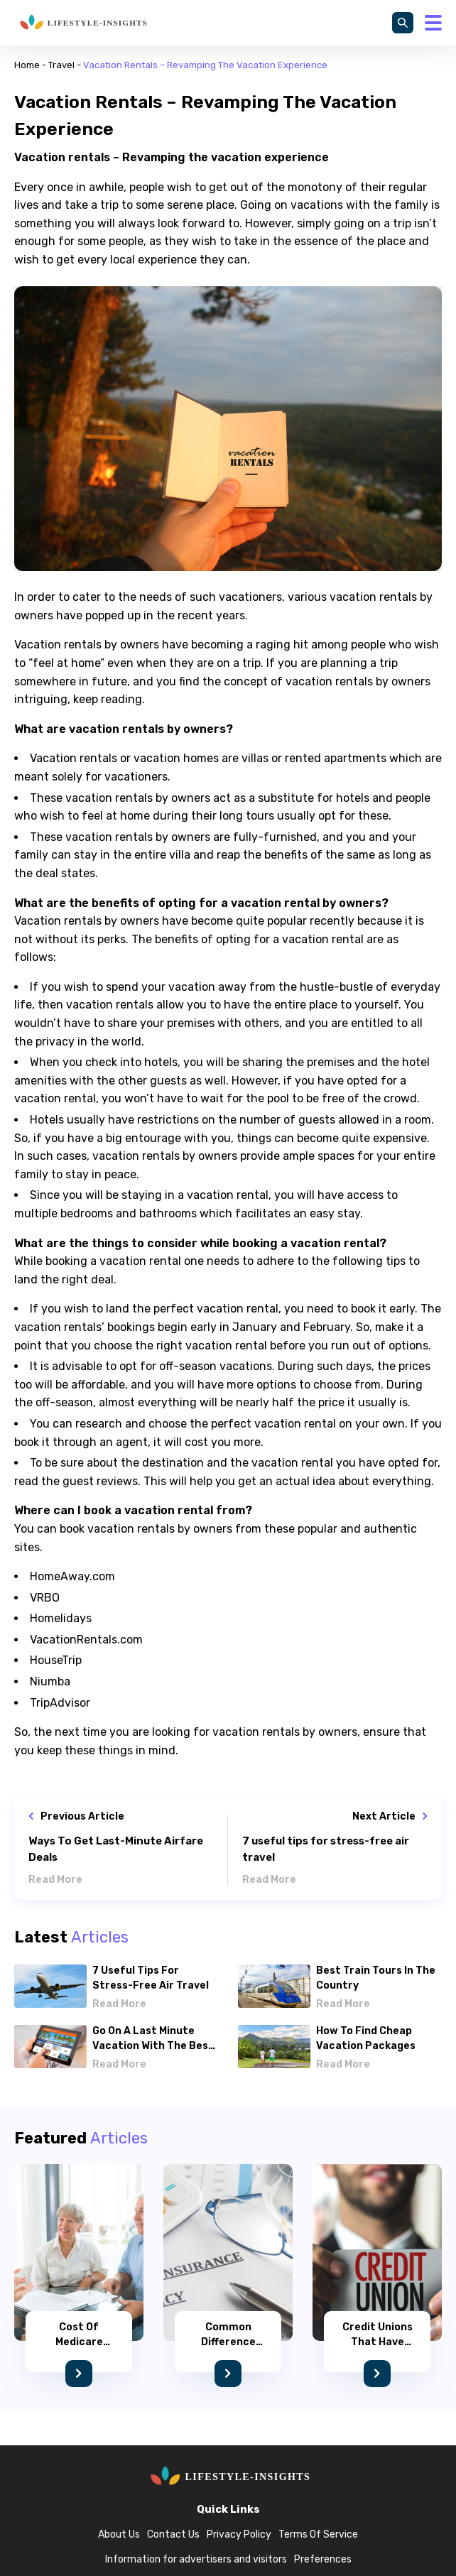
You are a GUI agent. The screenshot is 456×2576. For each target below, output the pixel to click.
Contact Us (173, 2534)
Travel (61, 65)
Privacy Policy (239, 2534)
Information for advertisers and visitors (196, 2559)
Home (27, 65)
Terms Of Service (318, 2534)
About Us (119, 2534)
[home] (82, 22)
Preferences (323, 2559)
